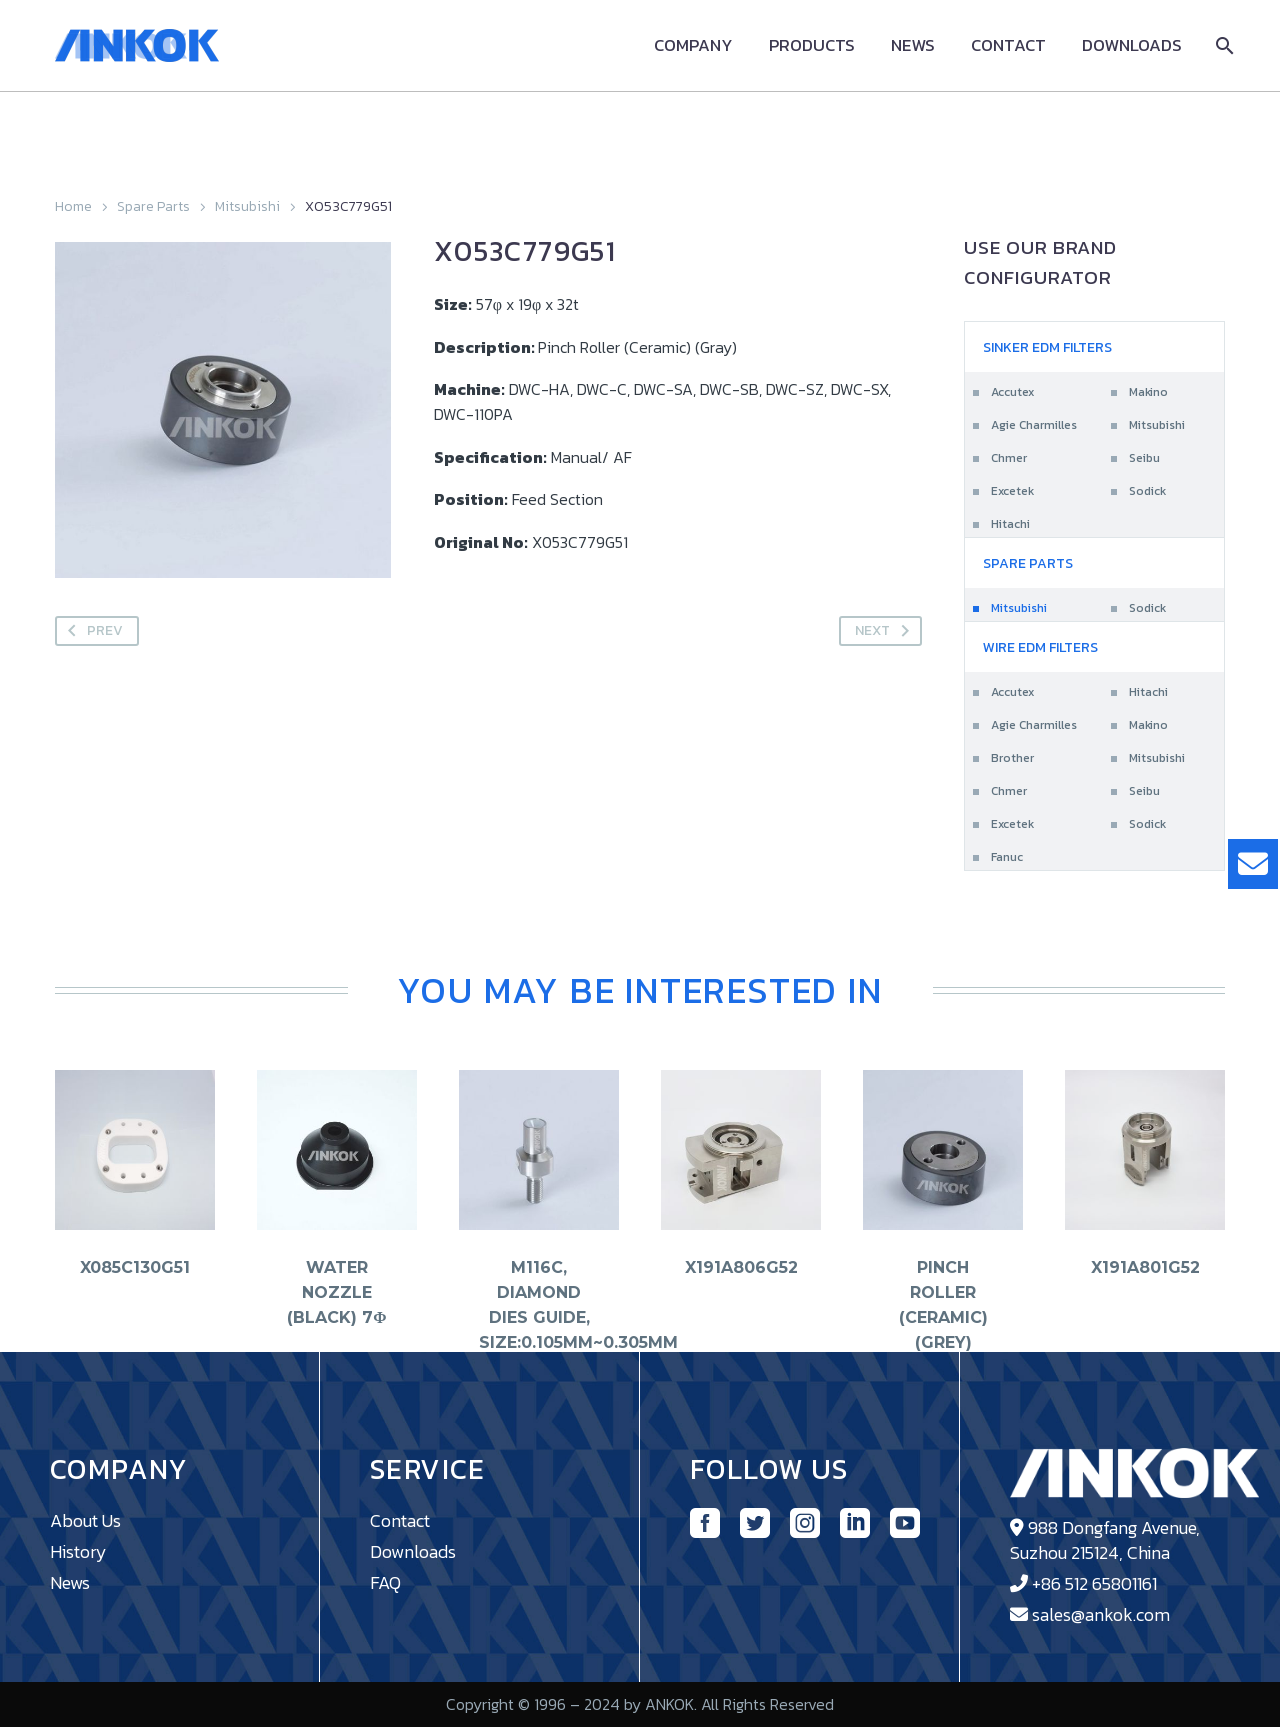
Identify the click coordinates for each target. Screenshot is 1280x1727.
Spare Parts (153, 206)
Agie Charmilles (1034, 425)
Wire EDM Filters (1040, 647)
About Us (85, 1520)
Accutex (1012, 392)
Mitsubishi (247, 206)
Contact (1008, 45)
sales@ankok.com (1101, 1614)
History (78, 1551)
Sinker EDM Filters (1047, 347)
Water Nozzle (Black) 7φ (336, 1291)
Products (812, 45)
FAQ (385, 1582)
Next (886, 631)
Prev (91, 631)
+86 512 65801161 (1094, 1583)
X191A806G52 (741, 1266)
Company (693, 45)
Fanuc (1007, 857)
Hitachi (1010, 524)
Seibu (1144, 458)
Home (73, 206)
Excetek (1012, 491)
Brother (1012, 758)
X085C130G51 (135, 1266)
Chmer (1009, 458)
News (913, 45)
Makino (1148, 392)
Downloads (1132, 45)
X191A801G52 (1145, 1266)
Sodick (1147, 491)
